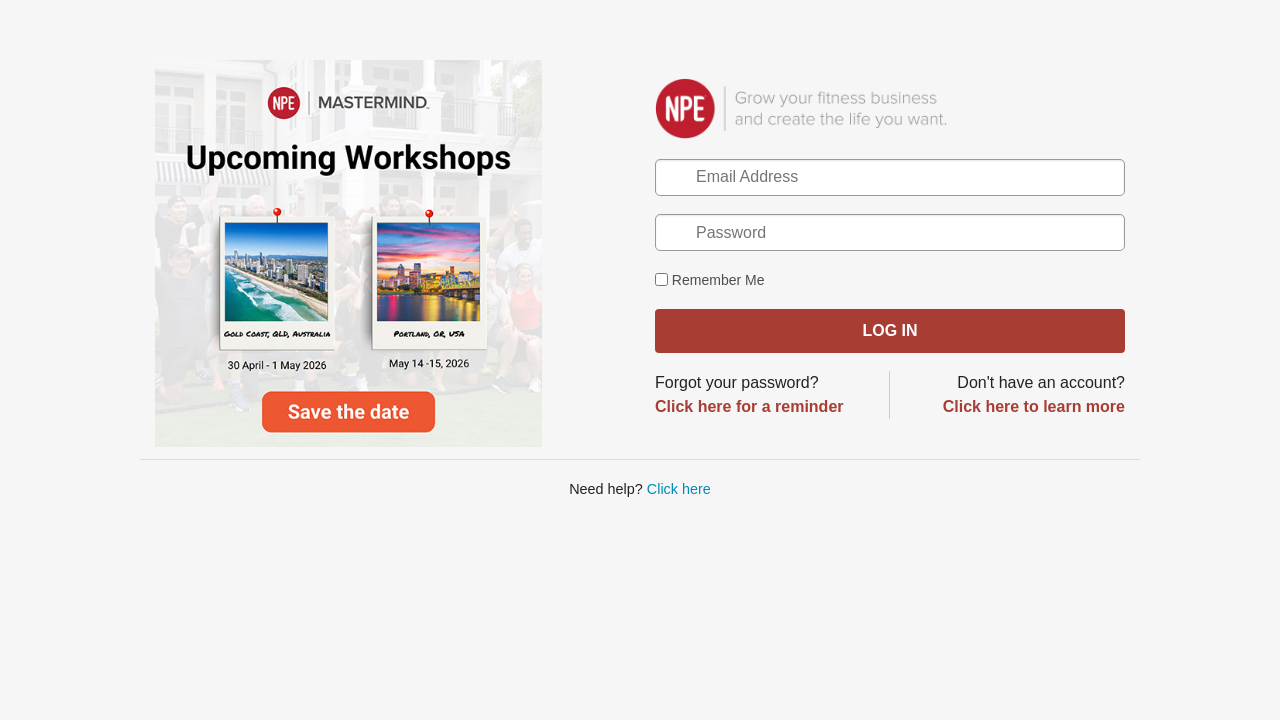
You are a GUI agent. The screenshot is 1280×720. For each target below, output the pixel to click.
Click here (679, 489)
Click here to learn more (1034, 406)
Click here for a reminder (749, 406)
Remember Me (709, 280)
